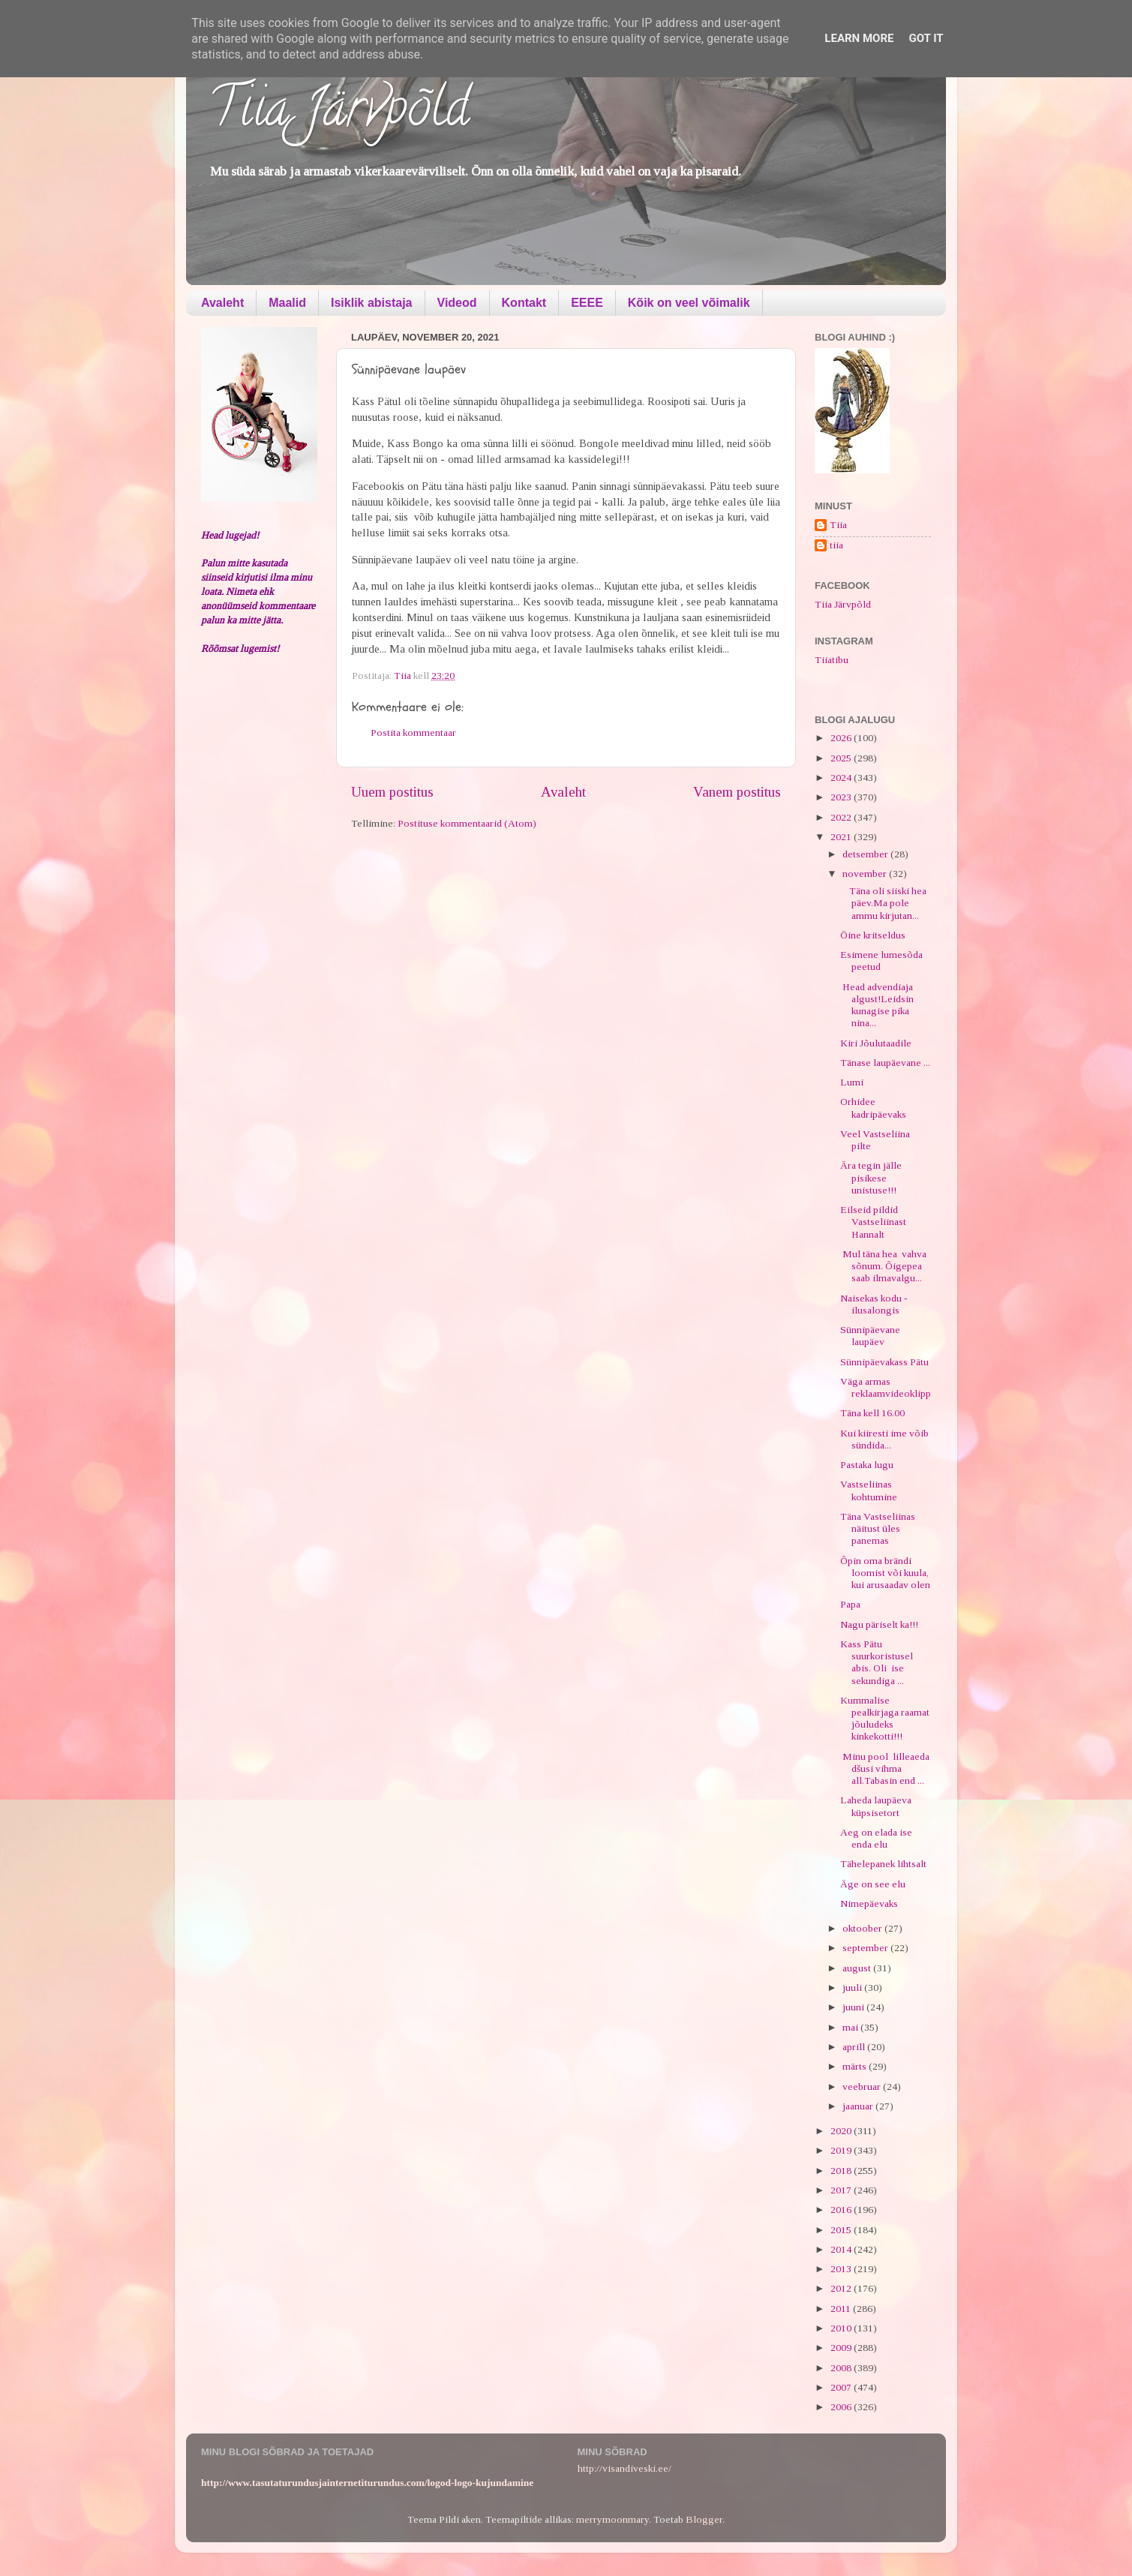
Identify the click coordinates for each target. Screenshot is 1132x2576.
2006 (842, 2406)
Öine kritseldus (872, 935)
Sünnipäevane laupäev (870, 1335)
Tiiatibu (831, 659)
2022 (842, 817)
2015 (842, 2229)
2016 (842, 2209)
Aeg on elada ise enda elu (876, 1838)
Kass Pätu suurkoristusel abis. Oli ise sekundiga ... (876, 1662)
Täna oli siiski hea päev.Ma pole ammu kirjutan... (883, 902)
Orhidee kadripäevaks (873, 1107)
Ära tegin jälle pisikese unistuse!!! (871, 1177)
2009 (842, 2347)
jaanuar (858, 2106)
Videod (457, 302)
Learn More (858, 38)
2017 (842, 2190)
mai (851, 2027)
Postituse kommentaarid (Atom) (467, 823)
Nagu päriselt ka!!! (879, 1624)
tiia (836, 545)
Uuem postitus (392, 792)
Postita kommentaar (413, 732)
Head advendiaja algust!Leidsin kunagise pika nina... (877, 1005)
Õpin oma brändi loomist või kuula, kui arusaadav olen (885, 1572)
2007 (842, 2387)
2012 (842, 2288)
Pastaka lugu (866, 1464)
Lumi (851, 1082)
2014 (842, 2249)
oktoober (863, 1928)
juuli (853, 1987)
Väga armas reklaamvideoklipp (885, 1387)
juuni (854, 2007)
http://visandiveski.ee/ (624, 2468)
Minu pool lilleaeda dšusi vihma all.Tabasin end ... (884, 1768)
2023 (842, 797)
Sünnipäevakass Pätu (884, 1362)
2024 (842, 777)
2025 (842, 758)
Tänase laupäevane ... (885, 1062)
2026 (842, 737)
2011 (841, 2308)
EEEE (587, 302)
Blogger (704, 2519)
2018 (842, 2170)
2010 (842, 2328)
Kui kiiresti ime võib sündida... (884, 1439)
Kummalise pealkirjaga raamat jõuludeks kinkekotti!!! (884, 1719)
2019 (842, 2150)
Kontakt (524, 302)
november (865, 873)
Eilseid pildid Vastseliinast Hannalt (873, 1221)
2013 (842, 2268)
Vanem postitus (737, 792)
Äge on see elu (872, 1884)
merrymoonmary (612, 2519)
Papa (850, 1604)
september (866, 1947)
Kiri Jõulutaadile (875, 1043)
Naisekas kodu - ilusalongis (874, 1304)
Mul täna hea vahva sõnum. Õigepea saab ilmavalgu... (883, 1265)
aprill (854, 2046)
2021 (842, 836)
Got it (925, 38)
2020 (842, 2130)
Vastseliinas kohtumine (868, 1490)
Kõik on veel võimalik (689, 302)
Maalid (287, 302)
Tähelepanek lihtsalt (883, 1863)
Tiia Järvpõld (339, 113)
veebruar (862, 2086)
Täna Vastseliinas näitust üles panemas (877, 1528)
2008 (842, 2367)
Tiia (838, 524)
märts (855, 2066)
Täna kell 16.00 (872, 1413)
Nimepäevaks (869, 1903)
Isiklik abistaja (372, 302)
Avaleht (222, 302)
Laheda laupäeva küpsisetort (875, 1806)
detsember (866, 854)
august (857, 1968)
